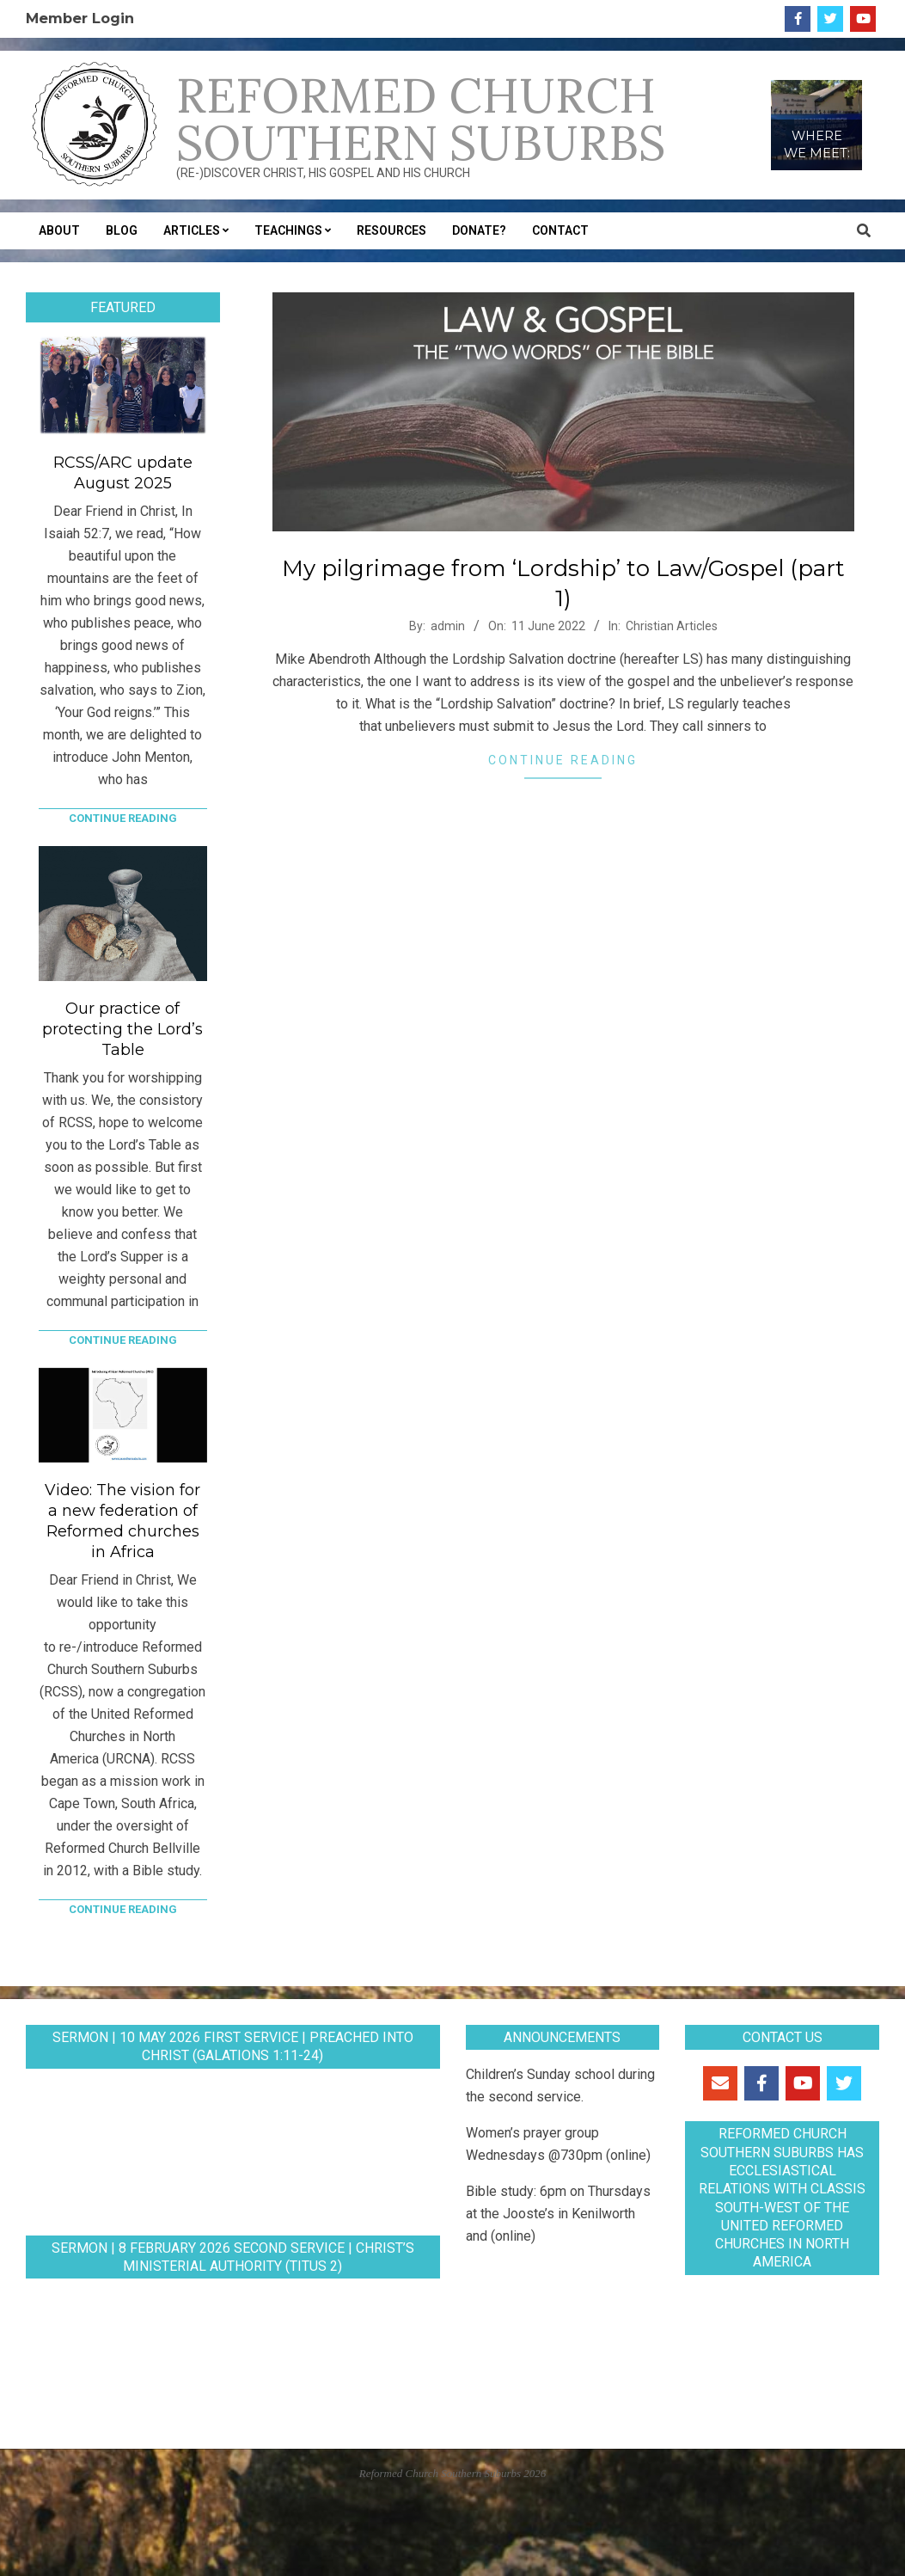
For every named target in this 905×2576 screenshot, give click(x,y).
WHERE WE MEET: (817, 144)
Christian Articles (672, 626)
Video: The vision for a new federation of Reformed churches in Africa (122, 1521)
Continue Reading (563, 760)
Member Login (80, 18)
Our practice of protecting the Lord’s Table (122, 1029)
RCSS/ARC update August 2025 (123, 473)
